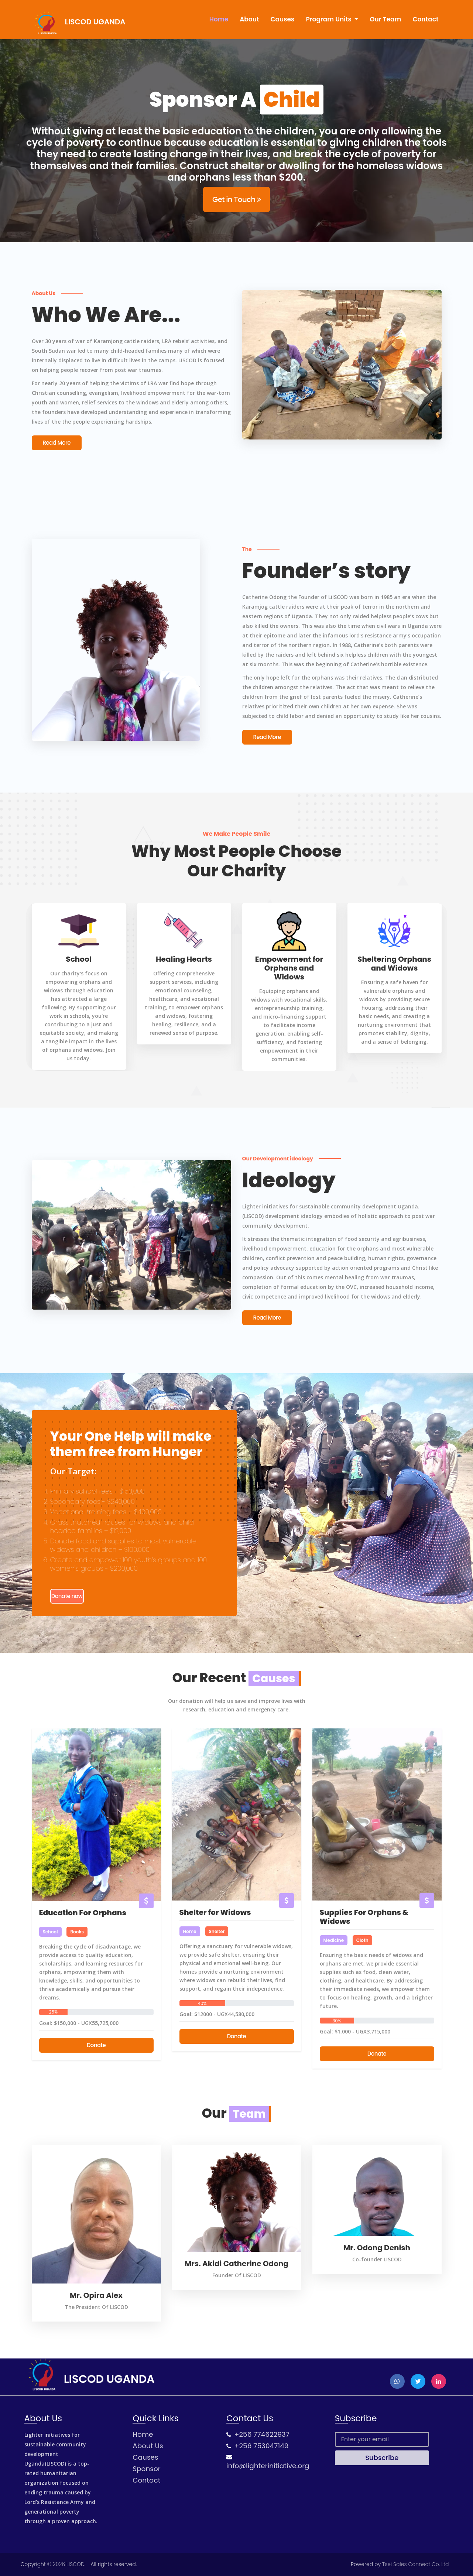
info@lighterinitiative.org (267, 2465)
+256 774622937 (261, 2434)
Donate (96, 2045)
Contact (425, 19)
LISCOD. (75, 2564)
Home (218, 19)
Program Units (329, 19)
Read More (57, 443)
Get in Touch (236, 199)
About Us (148, 2445)
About (249, 19)
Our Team (385, 19)
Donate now (67, 1596)
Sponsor (146, 2468)
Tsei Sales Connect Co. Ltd (415, 2564)
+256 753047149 (261, 2445)
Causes (283, 19)
